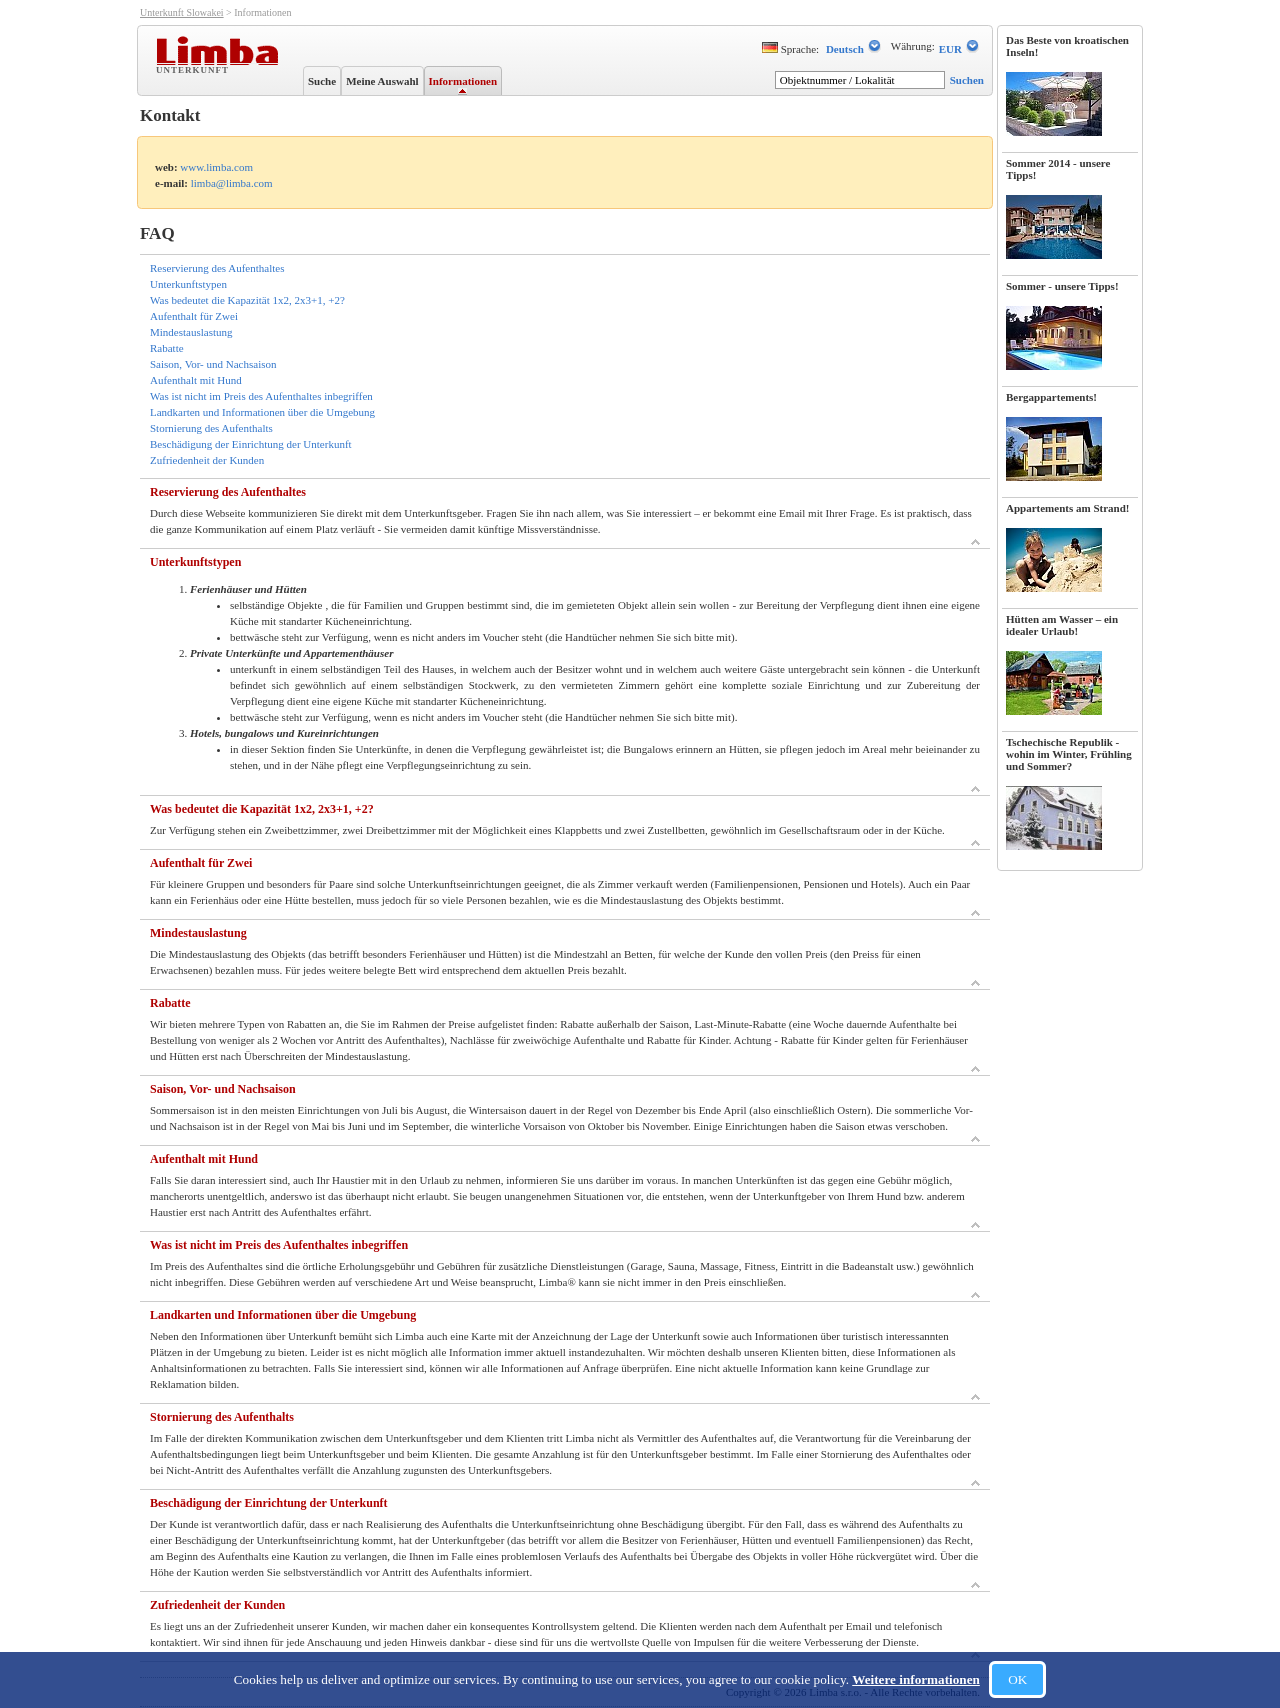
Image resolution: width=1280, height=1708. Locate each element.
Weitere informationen (916, 1679)
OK (1017, 1679)
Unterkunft (194, 69)
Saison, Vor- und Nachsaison (213, 364)
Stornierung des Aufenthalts (211, 428)
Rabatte (167, 348)
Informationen (463, 81)
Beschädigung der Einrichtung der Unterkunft (251, 444)
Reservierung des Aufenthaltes (217, 268)
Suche (322, 81)
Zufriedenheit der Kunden (207, 460)
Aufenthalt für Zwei (194, 316)
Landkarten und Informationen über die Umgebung (262, 412)
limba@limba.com (232, 183)
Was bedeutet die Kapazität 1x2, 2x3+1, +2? (247, 300)
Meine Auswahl (382, 81)
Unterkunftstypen (188, 284)
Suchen (967, 80)
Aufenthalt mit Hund (196, 380)
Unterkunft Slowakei (182, 12)
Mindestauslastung (191, 332)
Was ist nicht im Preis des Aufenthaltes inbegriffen (261, 396)
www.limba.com (216, 167)
